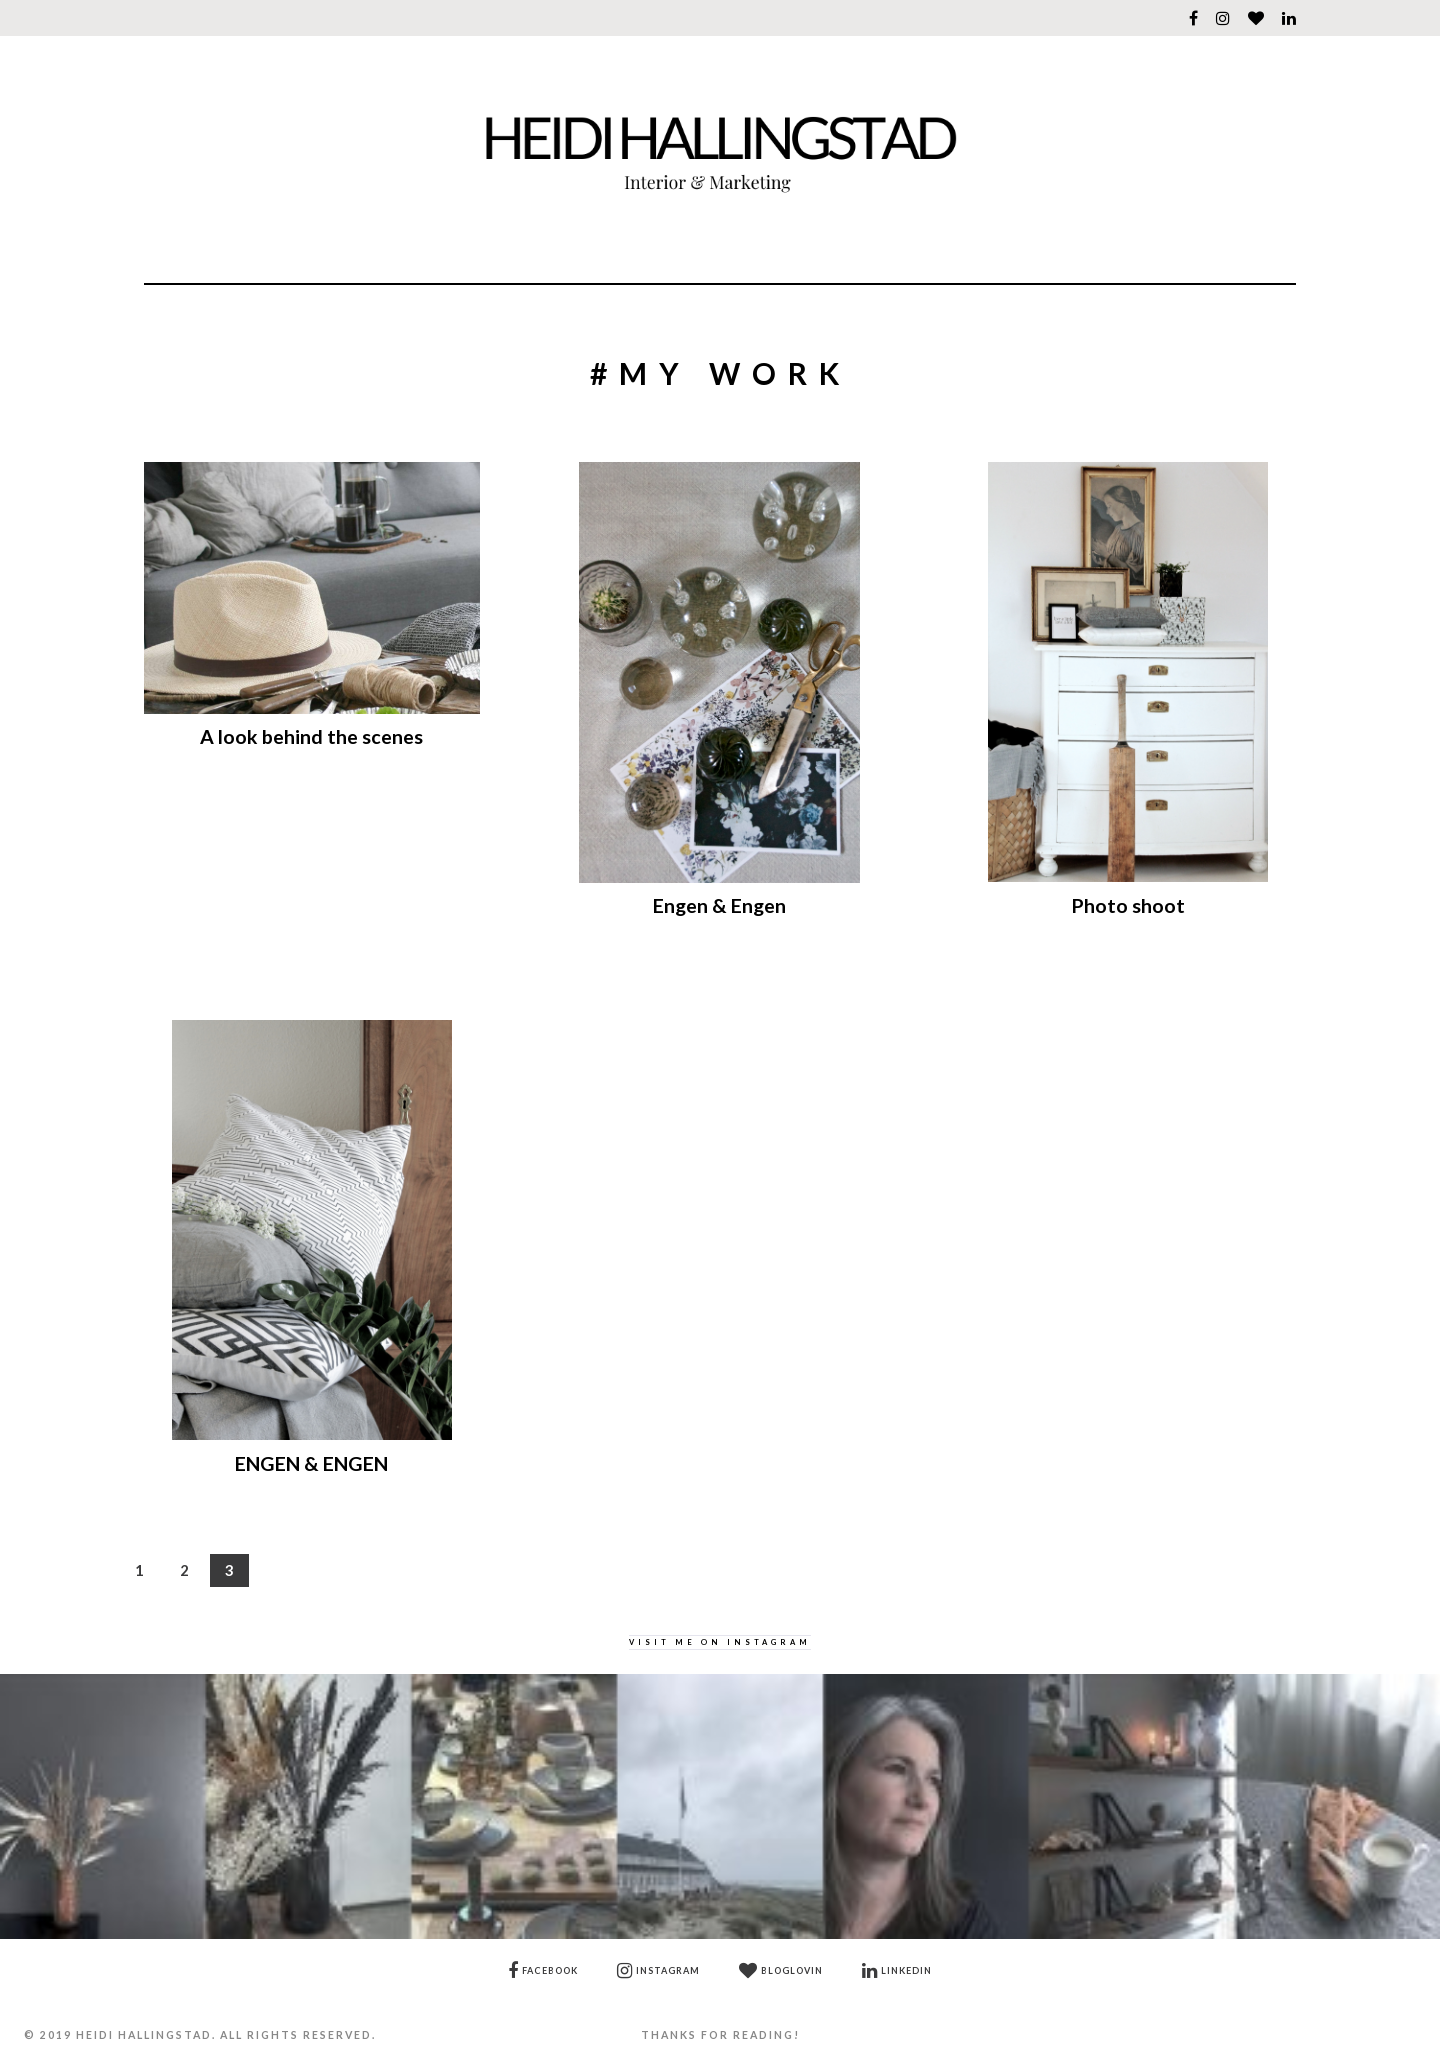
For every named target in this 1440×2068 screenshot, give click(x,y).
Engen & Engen (719, 905)
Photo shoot (1128, 905)
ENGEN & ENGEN (311, 1463)
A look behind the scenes (311, 736)
